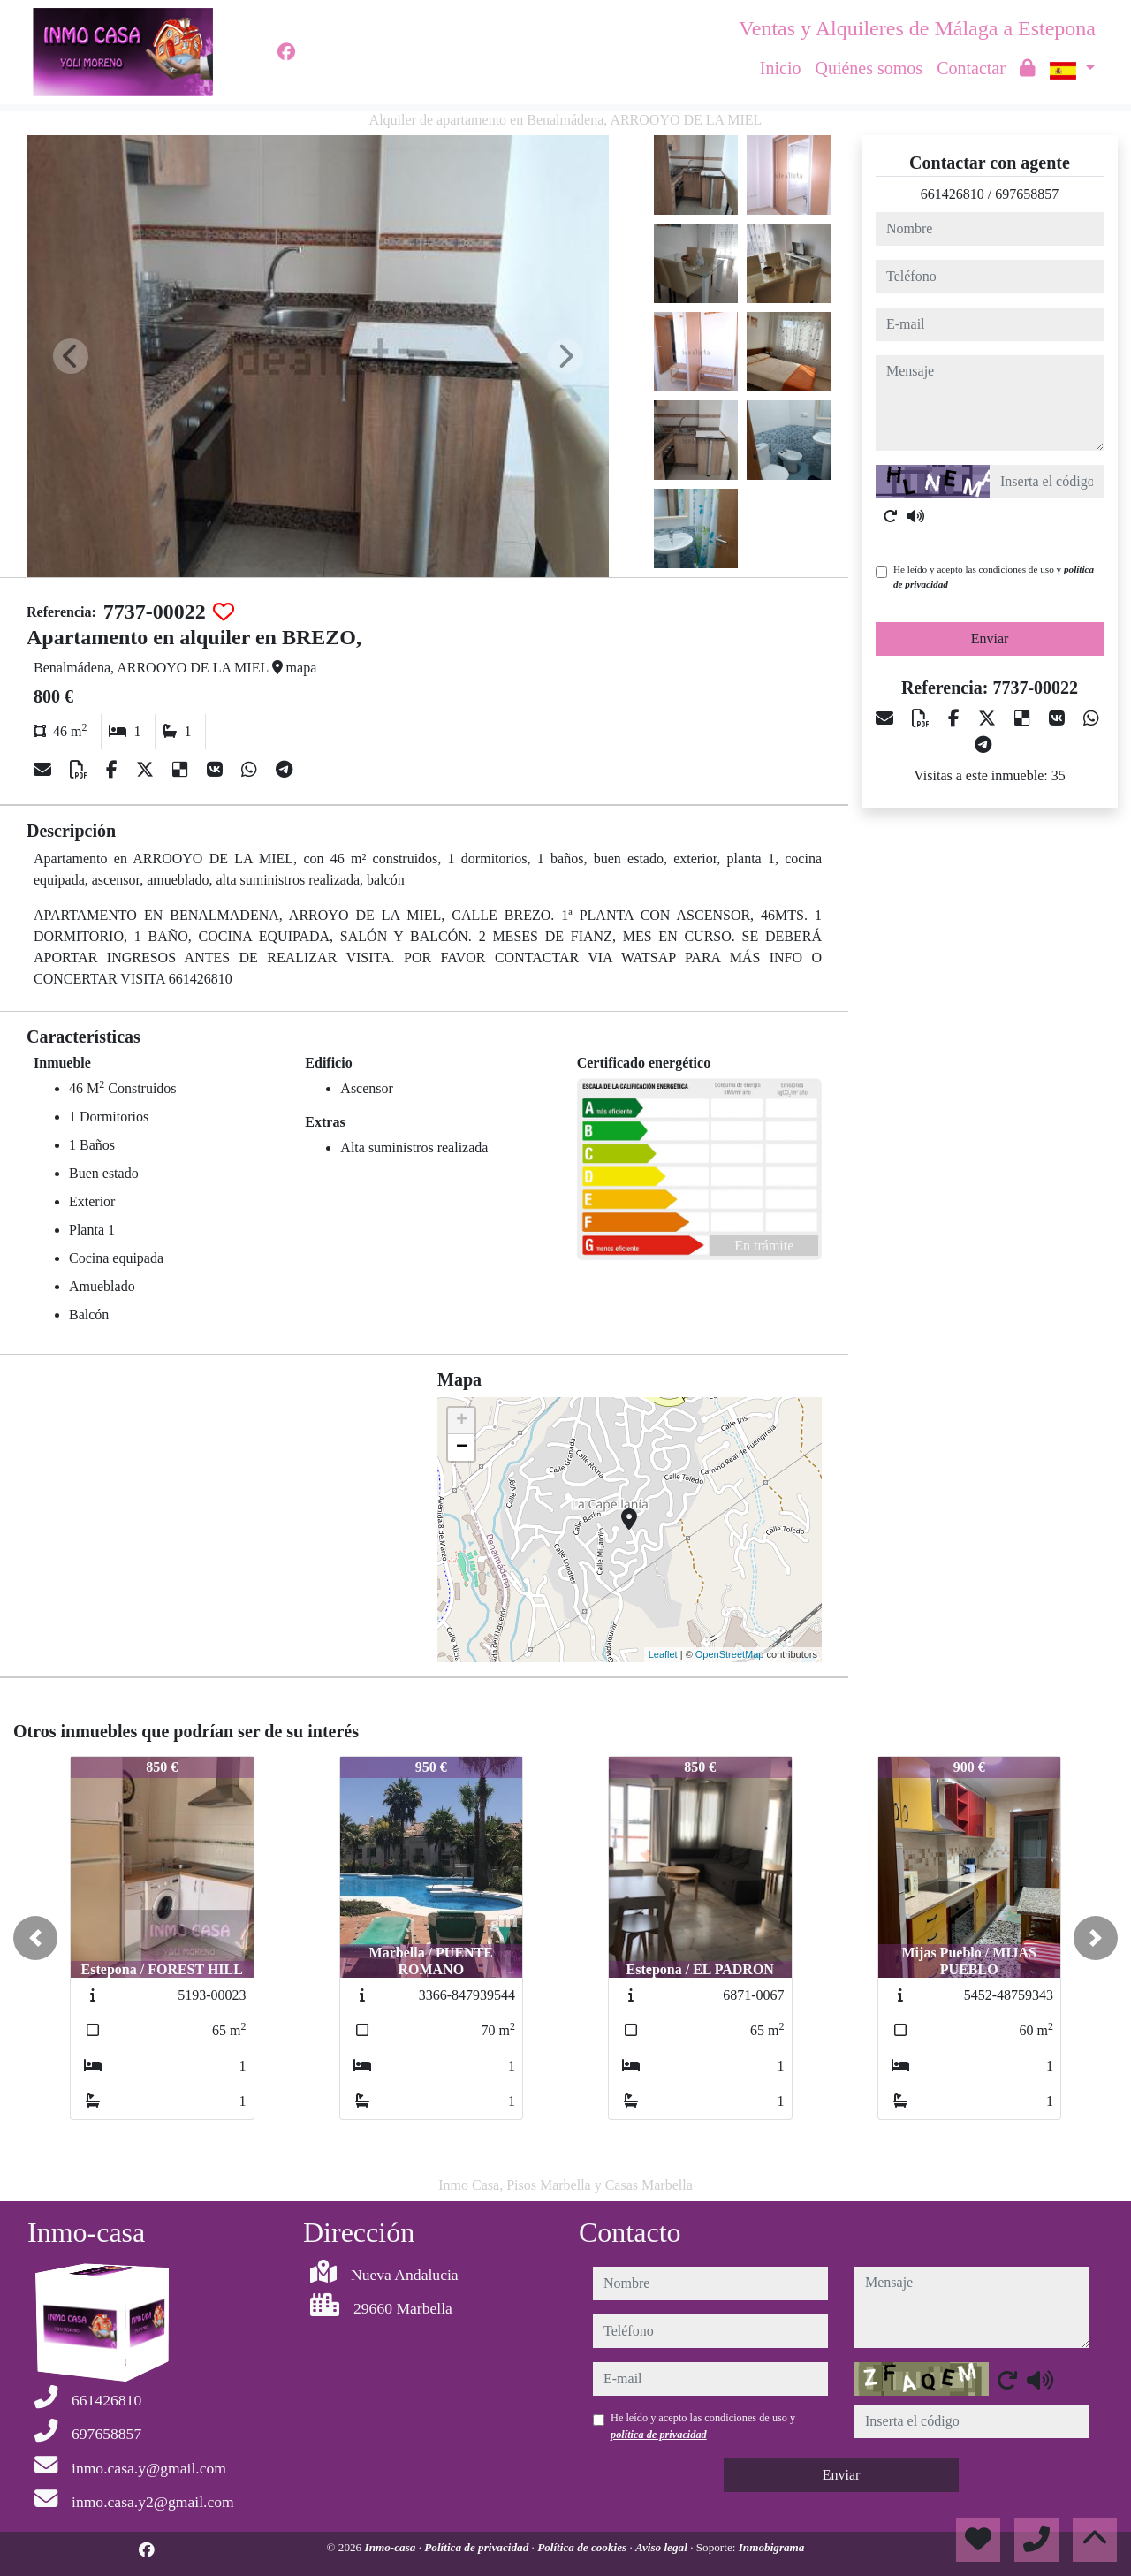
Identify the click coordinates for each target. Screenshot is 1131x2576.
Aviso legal (662, 2547)
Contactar (971, 68)
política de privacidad (659, 2434)
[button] (35, 1938)
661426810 (952, 193)
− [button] (461, 1447)
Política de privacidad (477, 2547)
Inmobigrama (772, 2547)
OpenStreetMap (729, 1654)
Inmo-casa (392, 2547)
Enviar (990, 638)
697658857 (1027, 193)
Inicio (780, 68)
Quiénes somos (868, 68)
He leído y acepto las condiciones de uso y (993, 576)
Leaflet (663, 1654)
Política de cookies (583, 2547)
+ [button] (461, 1421)
